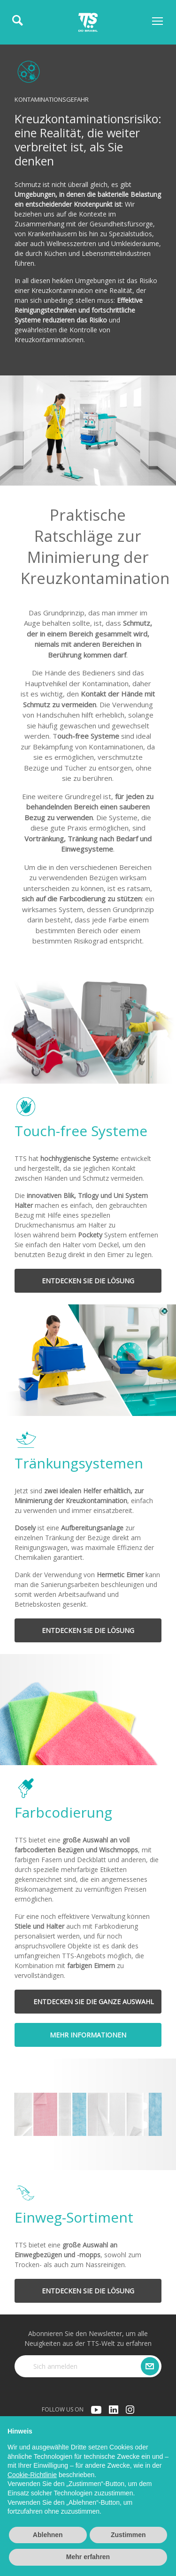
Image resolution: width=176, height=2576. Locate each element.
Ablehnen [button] (48, 2535)
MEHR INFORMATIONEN (88, 2034)
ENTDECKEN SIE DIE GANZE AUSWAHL (93, 2001)
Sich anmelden (55, 2366)
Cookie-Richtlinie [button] (32, 2475)
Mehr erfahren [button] (88, 2557)
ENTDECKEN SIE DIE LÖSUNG (88, 1280)
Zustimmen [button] (128, 2535)
